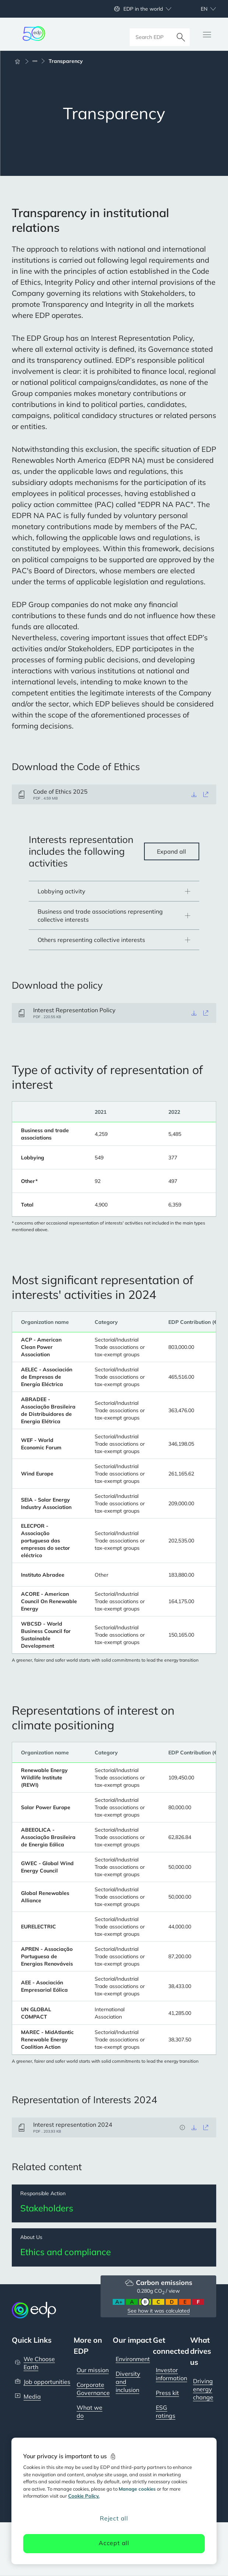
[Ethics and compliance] (114, 2248)
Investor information (171, 2374)
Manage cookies (137, 2489)
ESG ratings (165, 2412)
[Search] (181, 34)
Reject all (114, 2518)
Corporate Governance (93, 2389)
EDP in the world (143, 9)
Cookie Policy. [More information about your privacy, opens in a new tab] (83, 2496)
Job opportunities (47, 2382)
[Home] (20, 61)
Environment (133, 2359)
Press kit (167, 2393)
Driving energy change (203, 2389)
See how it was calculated (158, 2311)
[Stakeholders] (114, 2204)
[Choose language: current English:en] (200, 8)
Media (32, 2396)
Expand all (171, 851)
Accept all (114, 2543)
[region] (114, 2501)
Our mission (93, 2370)
